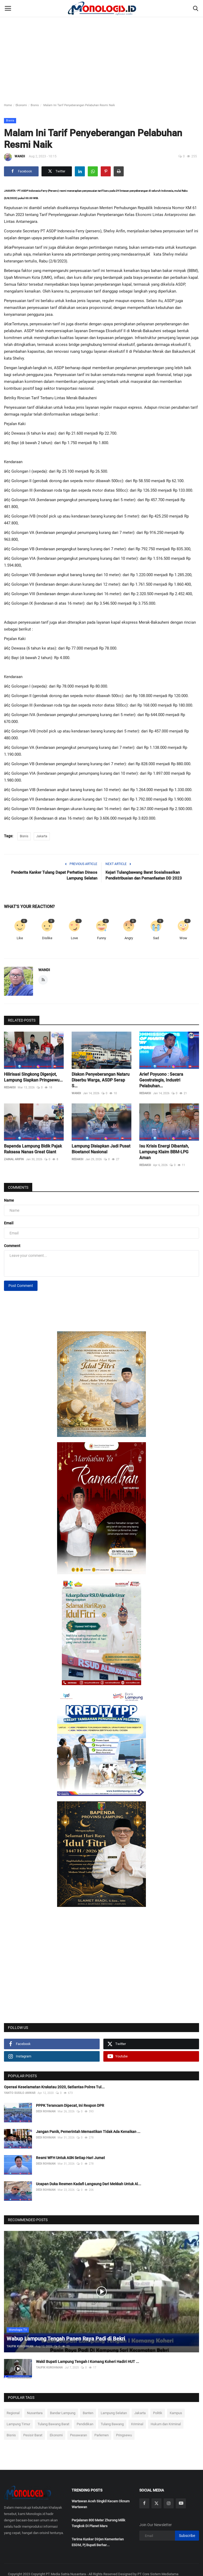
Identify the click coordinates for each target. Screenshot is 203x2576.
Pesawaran (78, 2435)
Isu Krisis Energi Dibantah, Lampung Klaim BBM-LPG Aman (164, 1152)
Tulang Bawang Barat (53, 2424)
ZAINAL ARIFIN (14, 1159)
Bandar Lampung (62, 2413)
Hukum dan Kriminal (166, 2424)
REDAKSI (10, 1087)
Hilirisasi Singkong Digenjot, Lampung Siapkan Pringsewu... (33, 1077)
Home (8, 105)
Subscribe (187, 2535)
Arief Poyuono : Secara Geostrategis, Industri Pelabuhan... (161, 1080)
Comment (12, 1246)
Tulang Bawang (112, 2424)
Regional (13, 2413)
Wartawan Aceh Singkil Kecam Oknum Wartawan (101, 2504)
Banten (88, 2413)
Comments (18, 1187)
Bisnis (35, 105)
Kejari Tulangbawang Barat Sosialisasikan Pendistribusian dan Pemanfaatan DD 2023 (143, 875)
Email (8, 1223)
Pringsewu (124, 2435)
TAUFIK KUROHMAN (20, 2346)
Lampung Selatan (114, 2413)
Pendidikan (85, 2424)
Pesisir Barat (32, 2435)
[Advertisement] (101, 40)
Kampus (176, 2413)
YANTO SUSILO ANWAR (19, 2093)
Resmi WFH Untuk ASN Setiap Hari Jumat (70, 2158)
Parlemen (101, 2435)
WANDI (14, 157)
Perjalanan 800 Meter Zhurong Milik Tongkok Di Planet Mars (98, 2523)
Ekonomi (21, 105)
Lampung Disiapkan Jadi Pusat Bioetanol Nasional (101, 1149)
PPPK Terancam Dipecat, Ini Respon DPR (70, 2105)
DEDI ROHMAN (46, 2111)
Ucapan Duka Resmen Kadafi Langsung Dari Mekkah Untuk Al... (88, 2184)
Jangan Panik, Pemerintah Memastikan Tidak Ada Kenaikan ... (88, 2132)
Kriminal (137, 2424)
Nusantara (35, 2413)
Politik (157, 2413)
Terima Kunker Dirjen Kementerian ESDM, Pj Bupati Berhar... (98, 2542)
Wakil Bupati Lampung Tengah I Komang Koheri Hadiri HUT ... (87, 2361)
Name (9, 1200)
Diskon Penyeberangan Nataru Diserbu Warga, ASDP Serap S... (101, 1080)
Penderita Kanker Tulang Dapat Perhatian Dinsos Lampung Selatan (54, 875)
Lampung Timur (18, 2424)
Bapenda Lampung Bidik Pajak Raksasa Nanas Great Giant (33, 1149)
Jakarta (41, 836)
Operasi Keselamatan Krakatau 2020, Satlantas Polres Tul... (54, 2087)
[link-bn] (101, 1384)
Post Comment (20, 1286)
